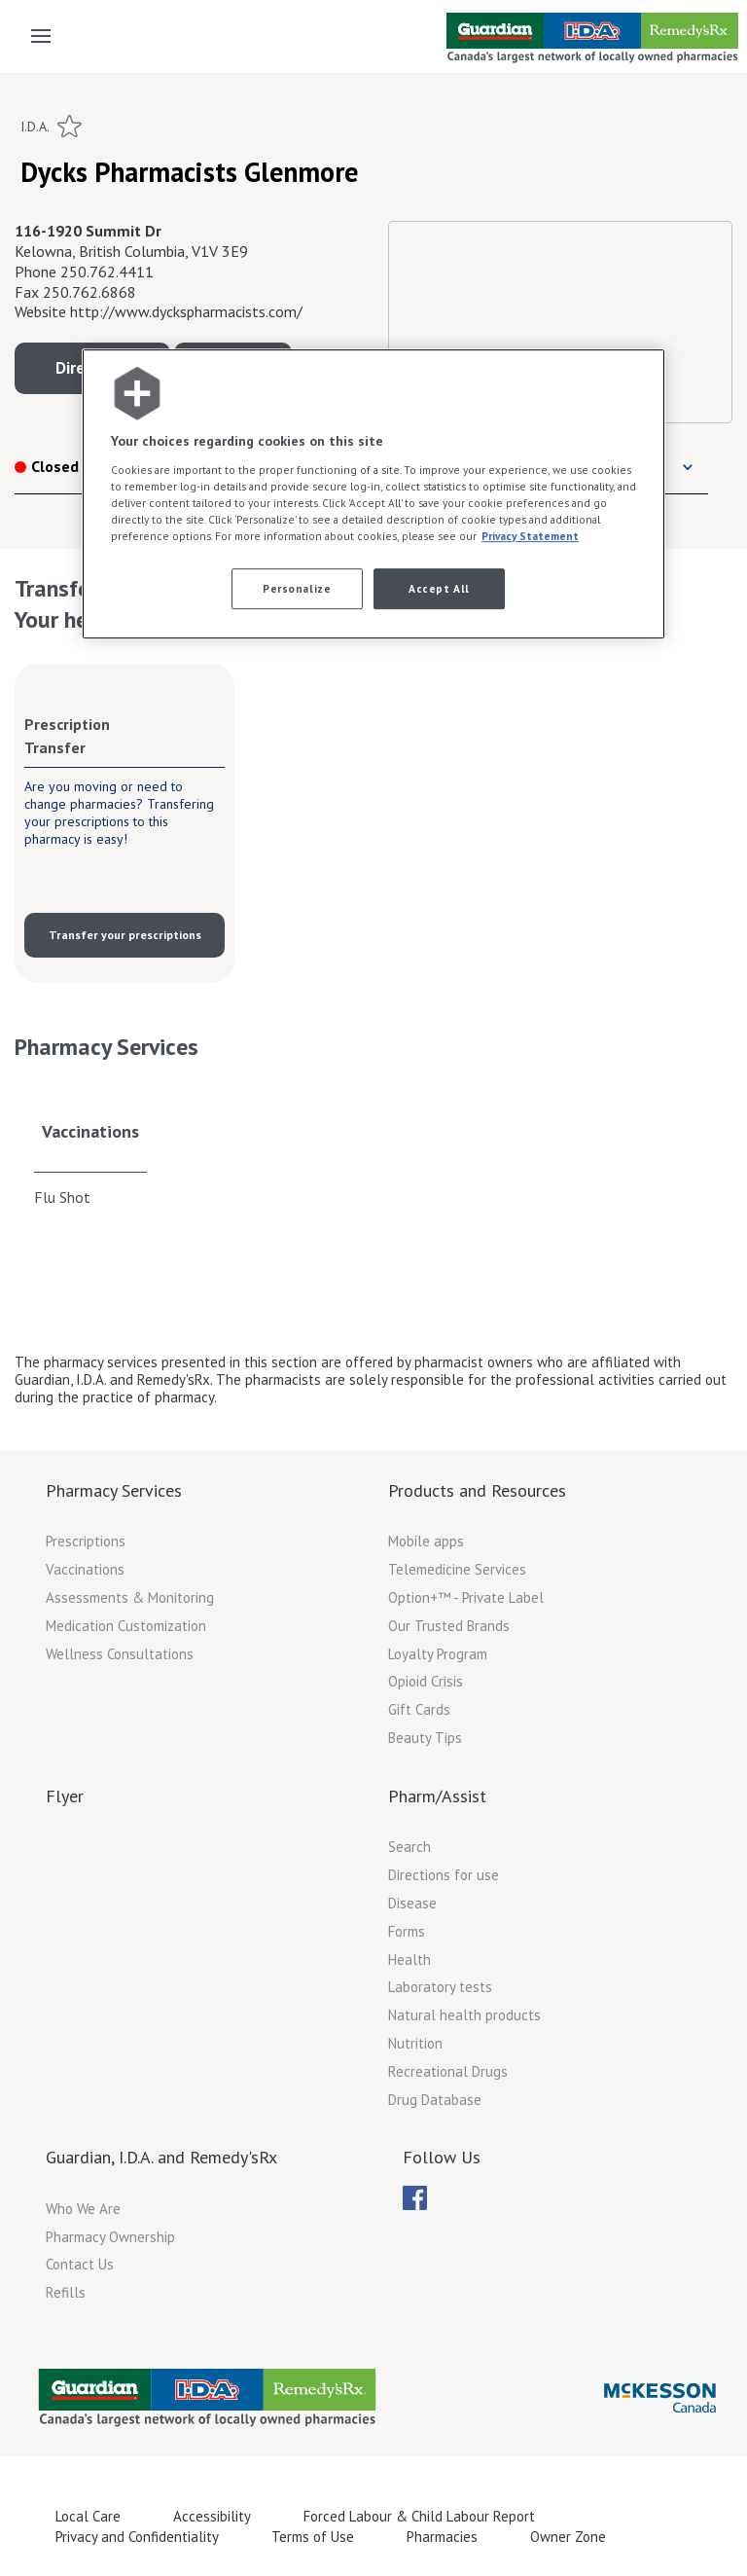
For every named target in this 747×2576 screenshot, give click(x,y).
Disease (412, 1903)
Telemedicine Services (457, 1569)
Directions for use (443, 1875)
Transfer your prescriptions (125, 934)
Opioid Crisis (425, 1681)
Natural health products (464, 2015)
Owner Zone (568, 2536)
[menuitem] (415, 2198)
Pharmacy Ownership (110, 2237)
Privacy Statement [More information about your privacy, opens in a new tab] (530, 535)
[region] (373, 493)
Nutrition (415, 2043)
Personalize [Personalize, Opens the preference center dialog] (297, 588)
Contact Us (80, 2264)
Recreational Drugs (448, 2071)
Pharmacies (442, 2536)
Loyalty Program (437, 1654)
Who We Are (83, 2208)
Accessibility (212, 2516)
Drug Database (434, 2099)
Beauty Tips (425, 1737)
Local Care (88, 2516)
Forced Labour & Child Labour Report (419, 2516)
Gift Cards (419, 1709)
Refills (66, 2292)
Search (409, 1846)
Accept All (439, 588)
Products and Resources (477, 1490)
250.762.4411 (107, 271)
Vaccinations (90, 1131)
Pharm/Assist (437, 1796)
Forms (406, 1931)
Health (409, 1959)
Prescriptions (85, 1541)
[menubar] (415, 2198)
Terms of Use (312, 2536)
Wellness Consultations (120, 1654)
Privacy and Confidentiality (137, 2536)
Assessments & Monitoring (130, 1597)
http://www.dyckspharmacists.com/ (186, 311)
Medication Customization (126, 1625)
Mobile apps (426, 1541)
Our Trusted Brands (449, 1625)
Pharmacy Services (114, 1490)
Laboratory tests (440, 1986)
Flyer (65, 1796)
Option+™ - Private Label (466, 1597)
